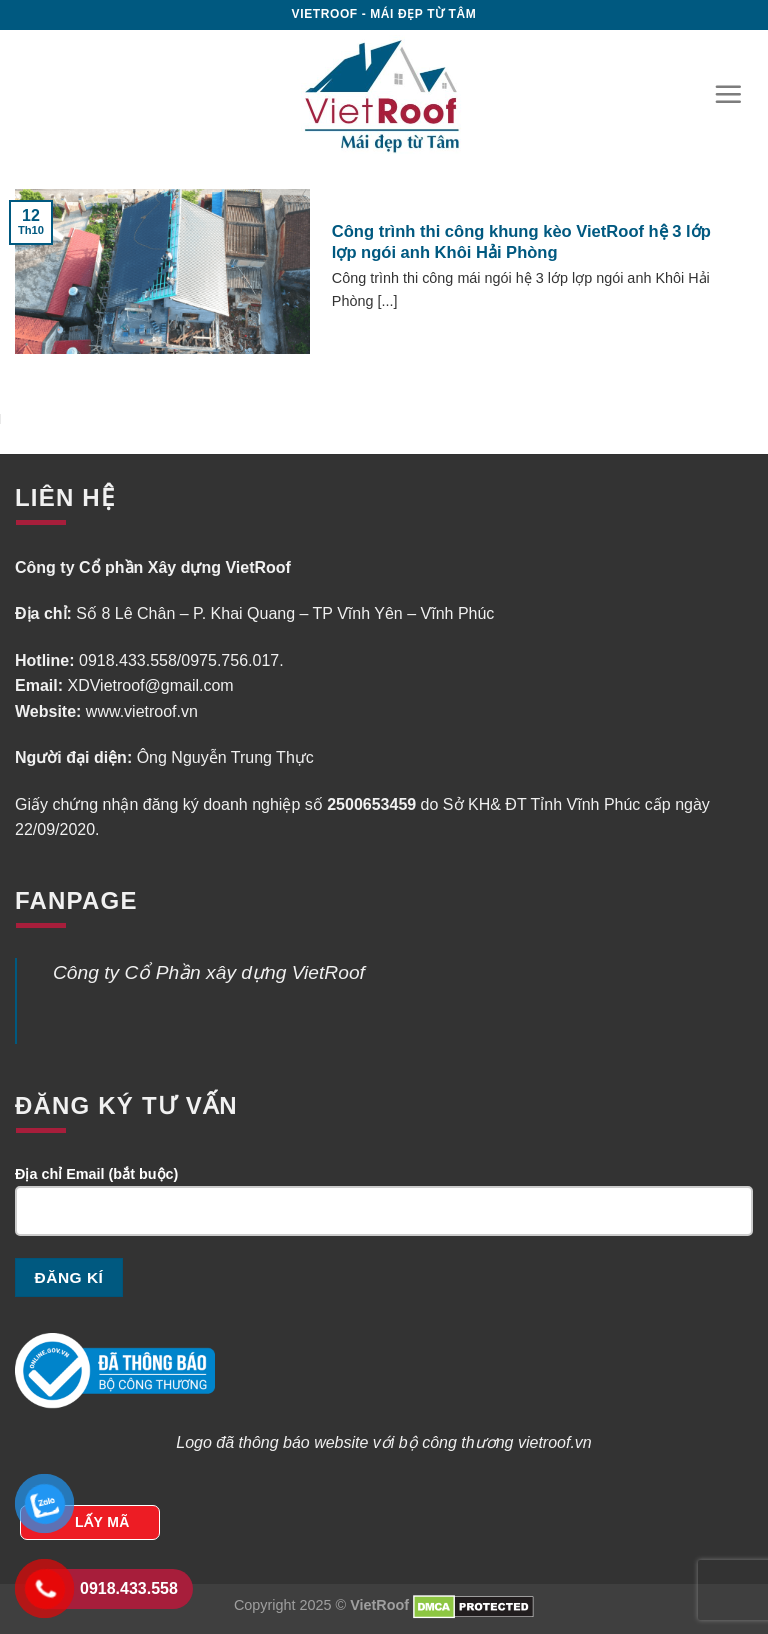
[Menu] (728, 94)
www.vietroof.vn (142, 711)
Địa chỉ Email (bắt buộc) (384, 1209)
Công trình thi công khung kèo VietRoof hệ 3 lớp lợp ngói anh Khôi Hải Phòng (521, 242)
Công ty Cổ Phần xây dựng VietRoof (209, 972)
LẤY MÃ (102, 1522)
